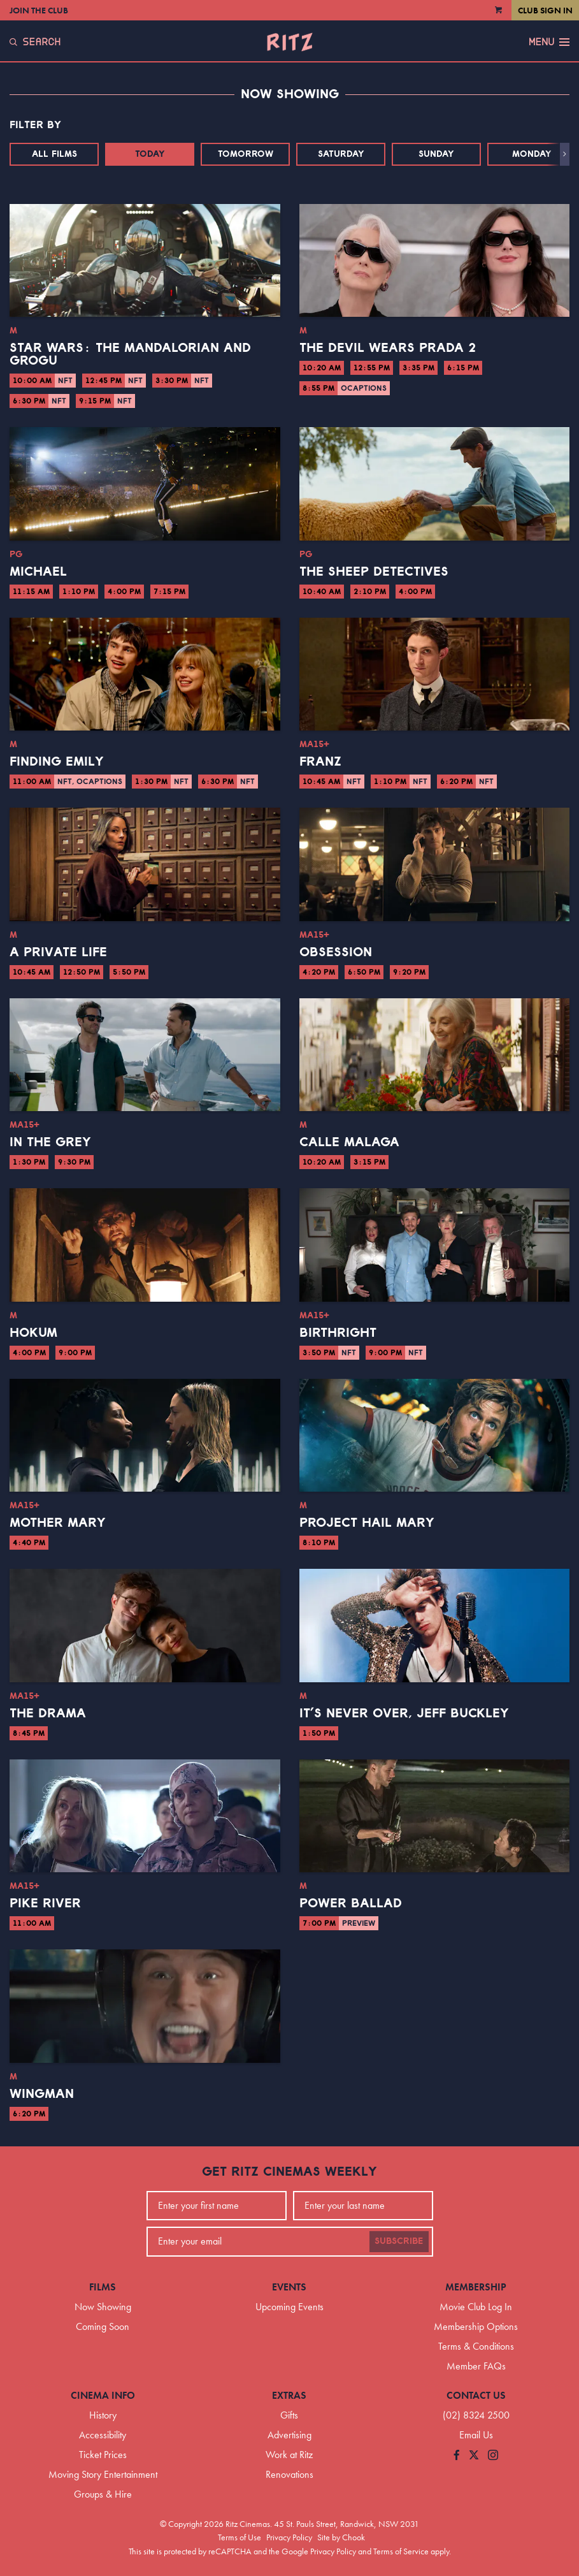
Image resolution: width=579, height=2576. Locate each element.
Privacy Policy (289, 2537)
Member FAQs (476, 2366)
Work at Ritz (289, 2454)
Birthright (337, 1333)
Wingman (42, 2094)
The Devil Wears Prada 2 (387, 348)
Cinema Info (103, 2395)
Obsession (335, 952)
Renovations (289, 2474)
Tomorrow (245, 154)
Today (150, 154)
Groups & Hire (103, 2494)
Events (289, 2287)
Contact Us (476, 2395)
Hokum (33, 1333)
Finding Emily (57, 761)
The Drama (48, 1713)
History (103, 2415)
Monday (532, 154)
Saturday (341, 154)
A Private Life (58, 952)
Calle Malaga (349, 1142)
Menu (549, 42)
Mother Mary (58, 1523)
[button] (564, 154)
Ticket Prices (103, 2454)
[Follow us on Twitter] (474, 2456)
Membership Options (476, 2326)
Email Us (476, 2434)
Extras (289, 2395)
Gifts (289, 2415)
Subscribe (399, 2241)
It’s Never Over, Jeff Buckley (404, 1713)
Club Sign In (545, 10)
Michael (38, 571)
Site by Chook (341, 2537)
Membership (475, 2287)
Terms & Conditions (476, 2346)
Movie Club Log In (476, 2306)
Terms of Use (239, 2537)
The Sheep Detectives (373, 571)
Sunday (436, 154)
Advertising (289, 2434)
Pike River (45, 1903)
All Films (54, 154)
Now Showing (103, 2306)
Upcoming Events (289, 2306)
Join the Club (39, 10)
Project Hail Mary (366, 1523)
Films (102, 2287)
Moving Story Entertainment (102, 2474)
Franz (320, 761)
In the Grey (50, 1142)
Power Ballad (350, 1903)
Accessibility (102, 2434)
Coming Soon (102, 2326)
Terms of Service (401, 2551)
